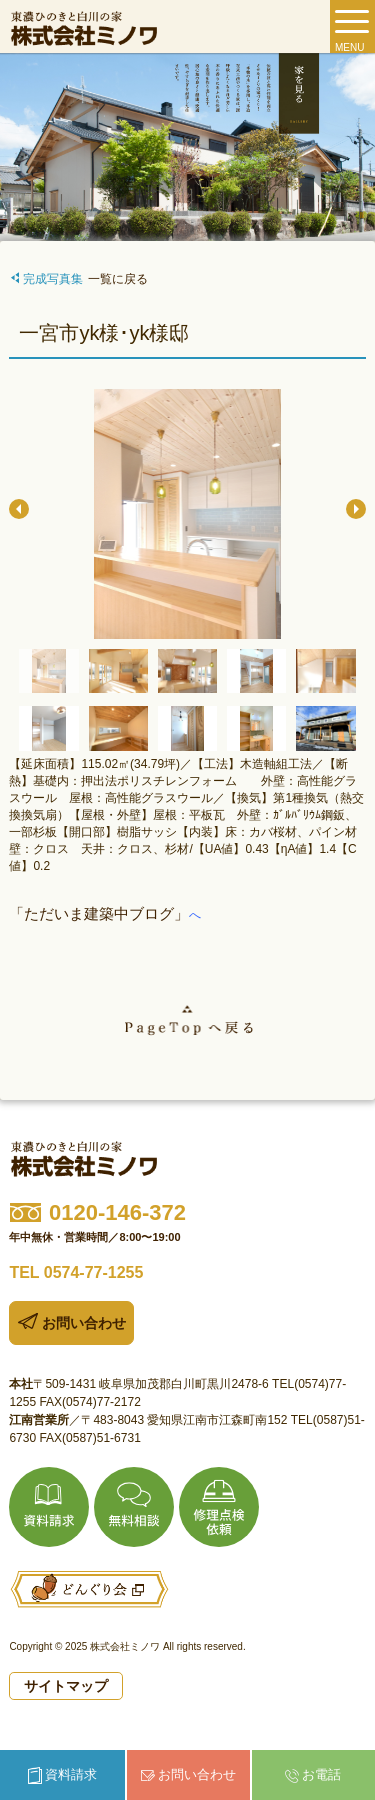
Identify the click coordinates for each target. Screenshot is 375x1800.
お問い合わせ (188, 1774)
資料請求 (62, 1776)
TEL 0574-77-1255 (76, 1272)
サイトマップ (66, 1686)
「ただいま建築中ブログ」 (99, 913)
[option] (187, 515)
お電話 (313, 1775)
